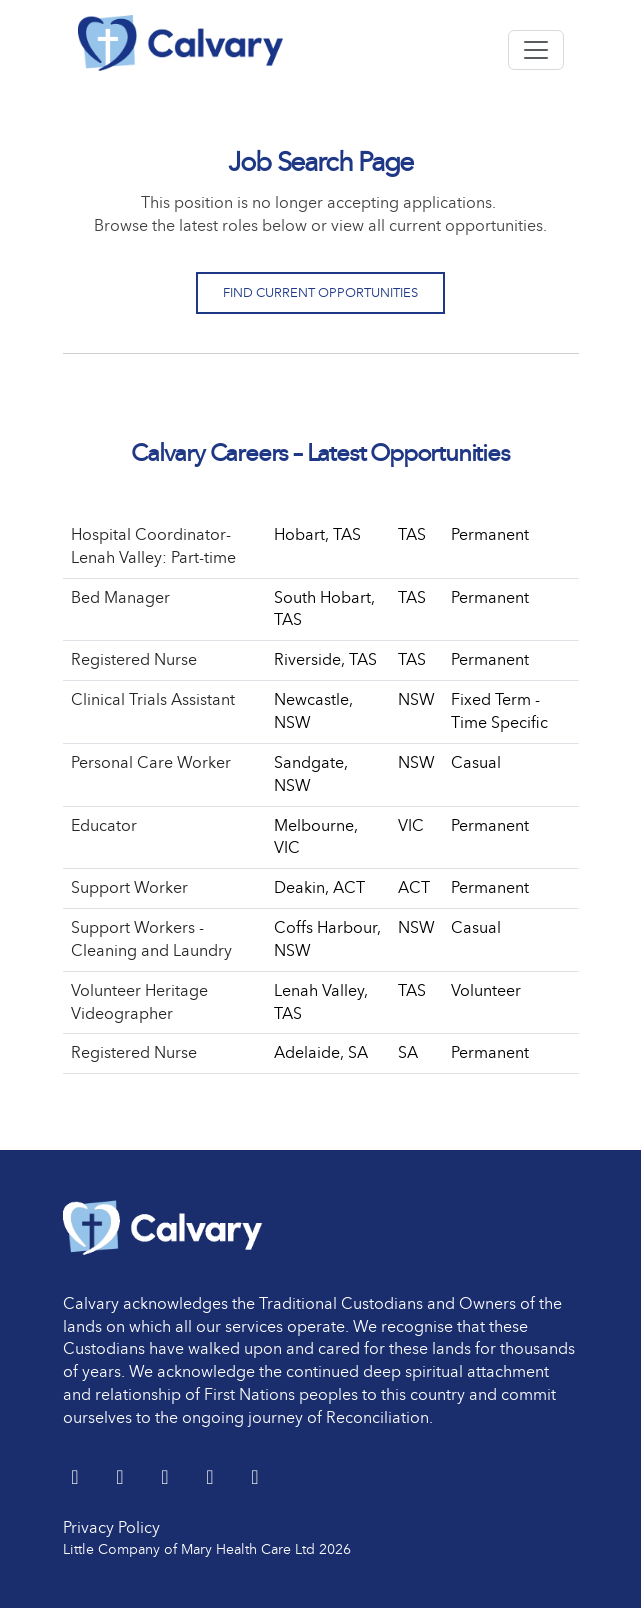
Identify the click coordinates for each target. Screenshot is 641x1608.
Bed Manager (120, 597)
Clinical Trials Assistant (153, 699)
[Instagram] (255, 1478)
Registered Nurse (134, 659)
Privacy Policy (111, 1527)
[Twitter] (77, 1478)
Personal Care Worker (151, 762)
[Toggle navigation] (536, 50)
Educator (104, 825)
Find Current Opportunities (320, 292)
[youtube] (212, 1478)
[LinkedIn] (122, 1478)
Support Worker (129, 887)
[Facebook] (167, 1478)
